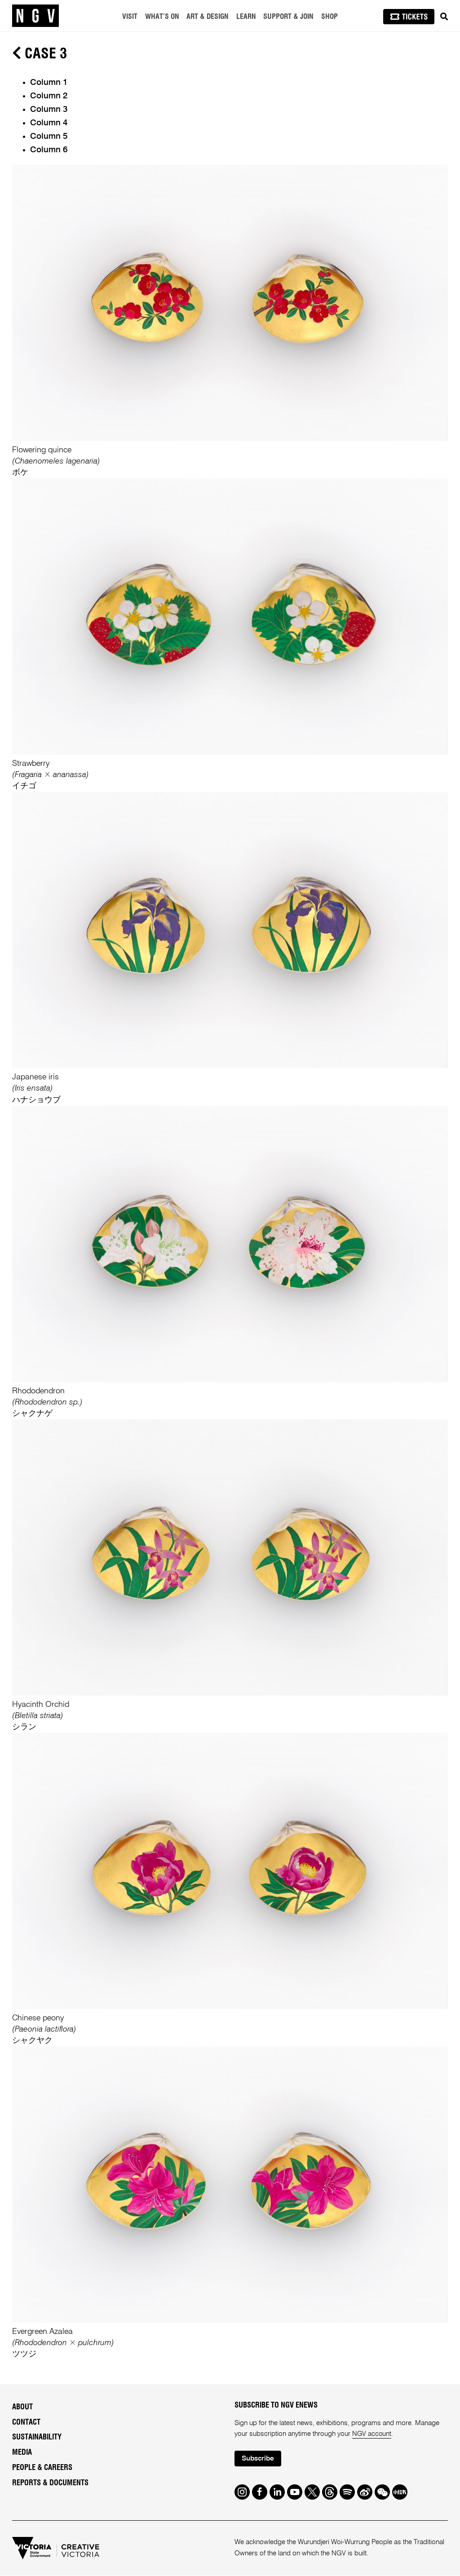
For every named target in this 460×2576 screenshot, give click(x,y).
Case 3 (39, 54)
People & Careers (42, 2467)
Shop (329, 16)
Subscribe (259, 2459)
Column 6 (48, 150)
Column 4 (48, 123)
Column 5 (48, 137)
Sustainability (37, 2437)
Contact (26, 2422)
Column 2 (48, 96)
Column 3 (48, 110)
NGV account (372, 2433)
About (22, 2407)
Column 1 (48, 83)
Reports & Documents (50, 2483)
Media (22, 2452)
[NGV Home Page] (35, 16)
